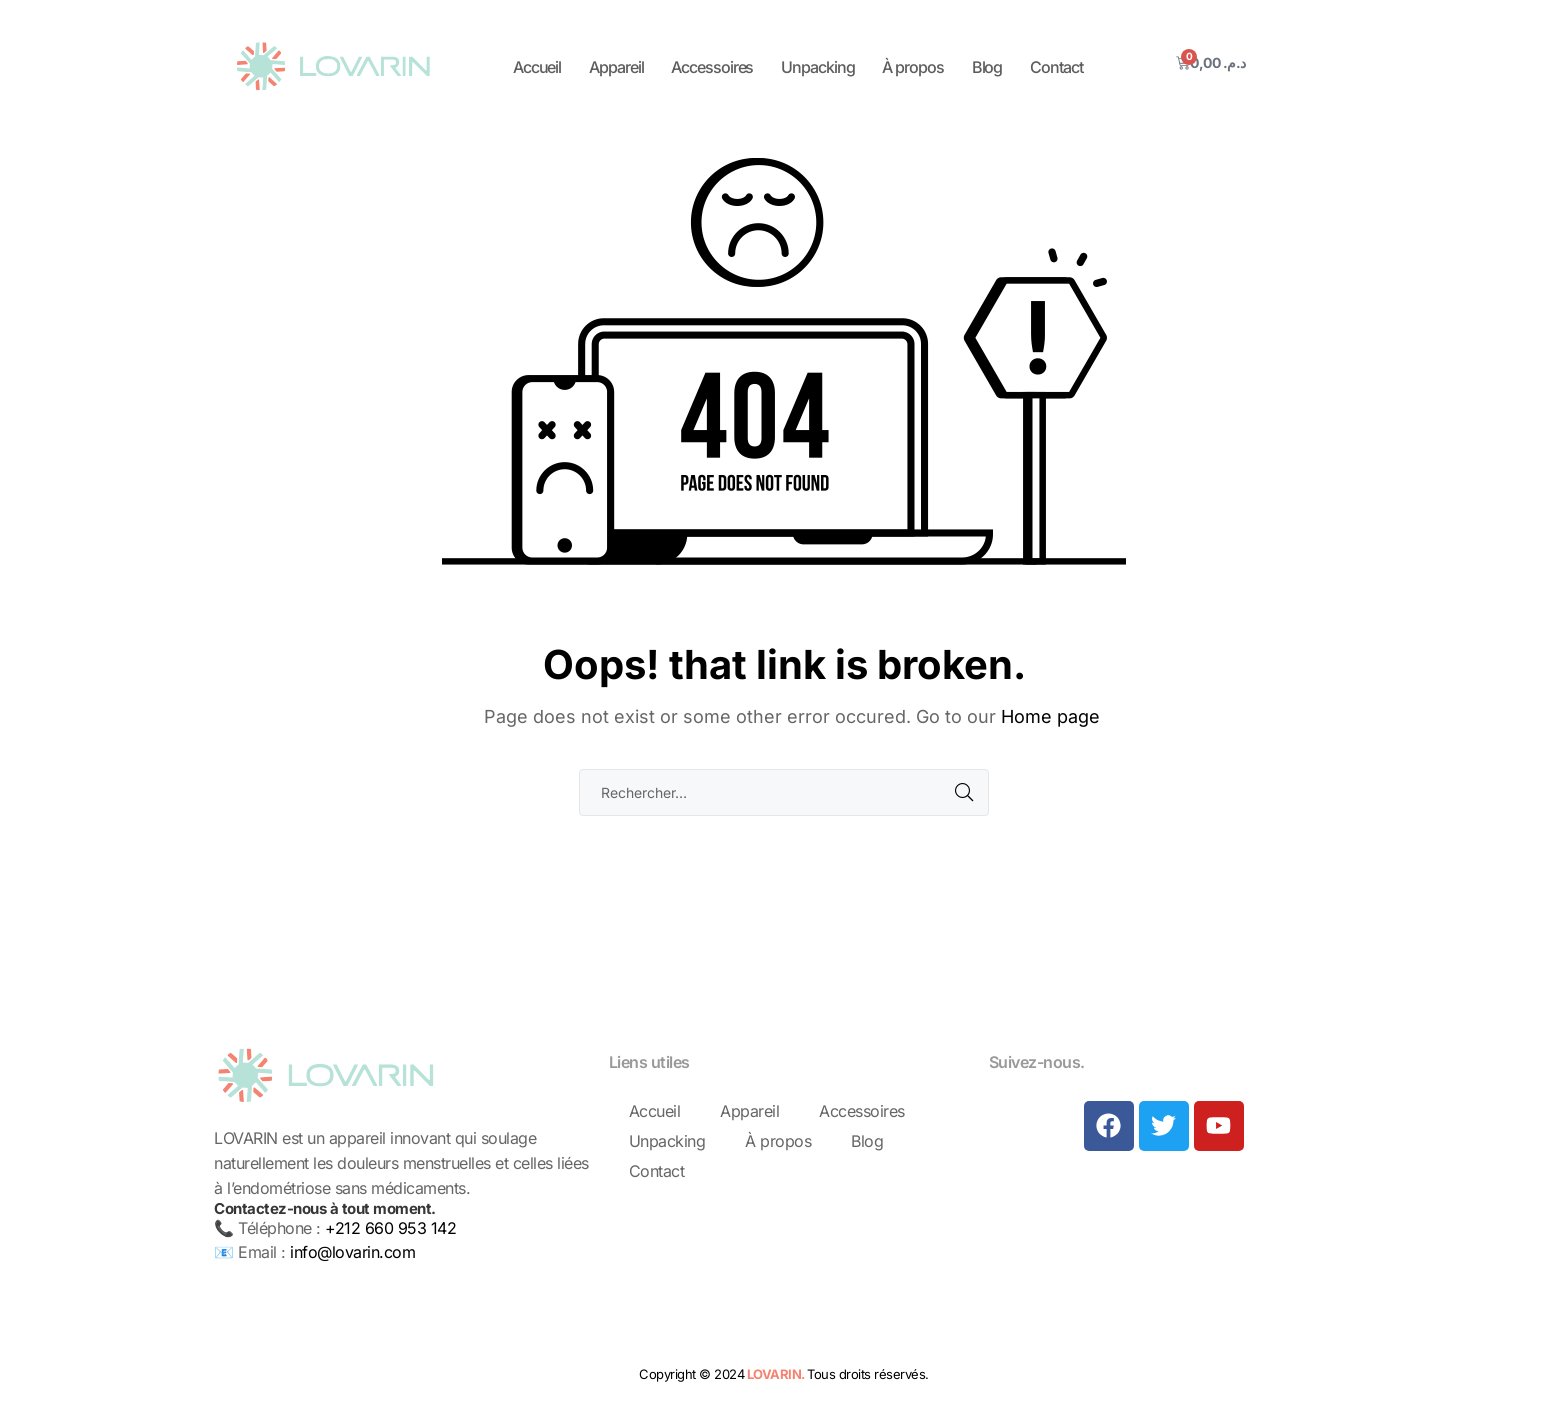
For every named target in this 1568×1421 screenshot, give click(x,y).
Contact (1056, 67)
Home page (1050, 716)
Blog (987, 67)
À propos (912, 67)
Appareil (616, 67)
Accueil (537, 67)
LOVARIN (774, 1374)
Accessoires (712, 67)
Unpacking (817, 67)
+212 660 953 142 (390, 1228)
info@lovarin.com (352, 1252)
